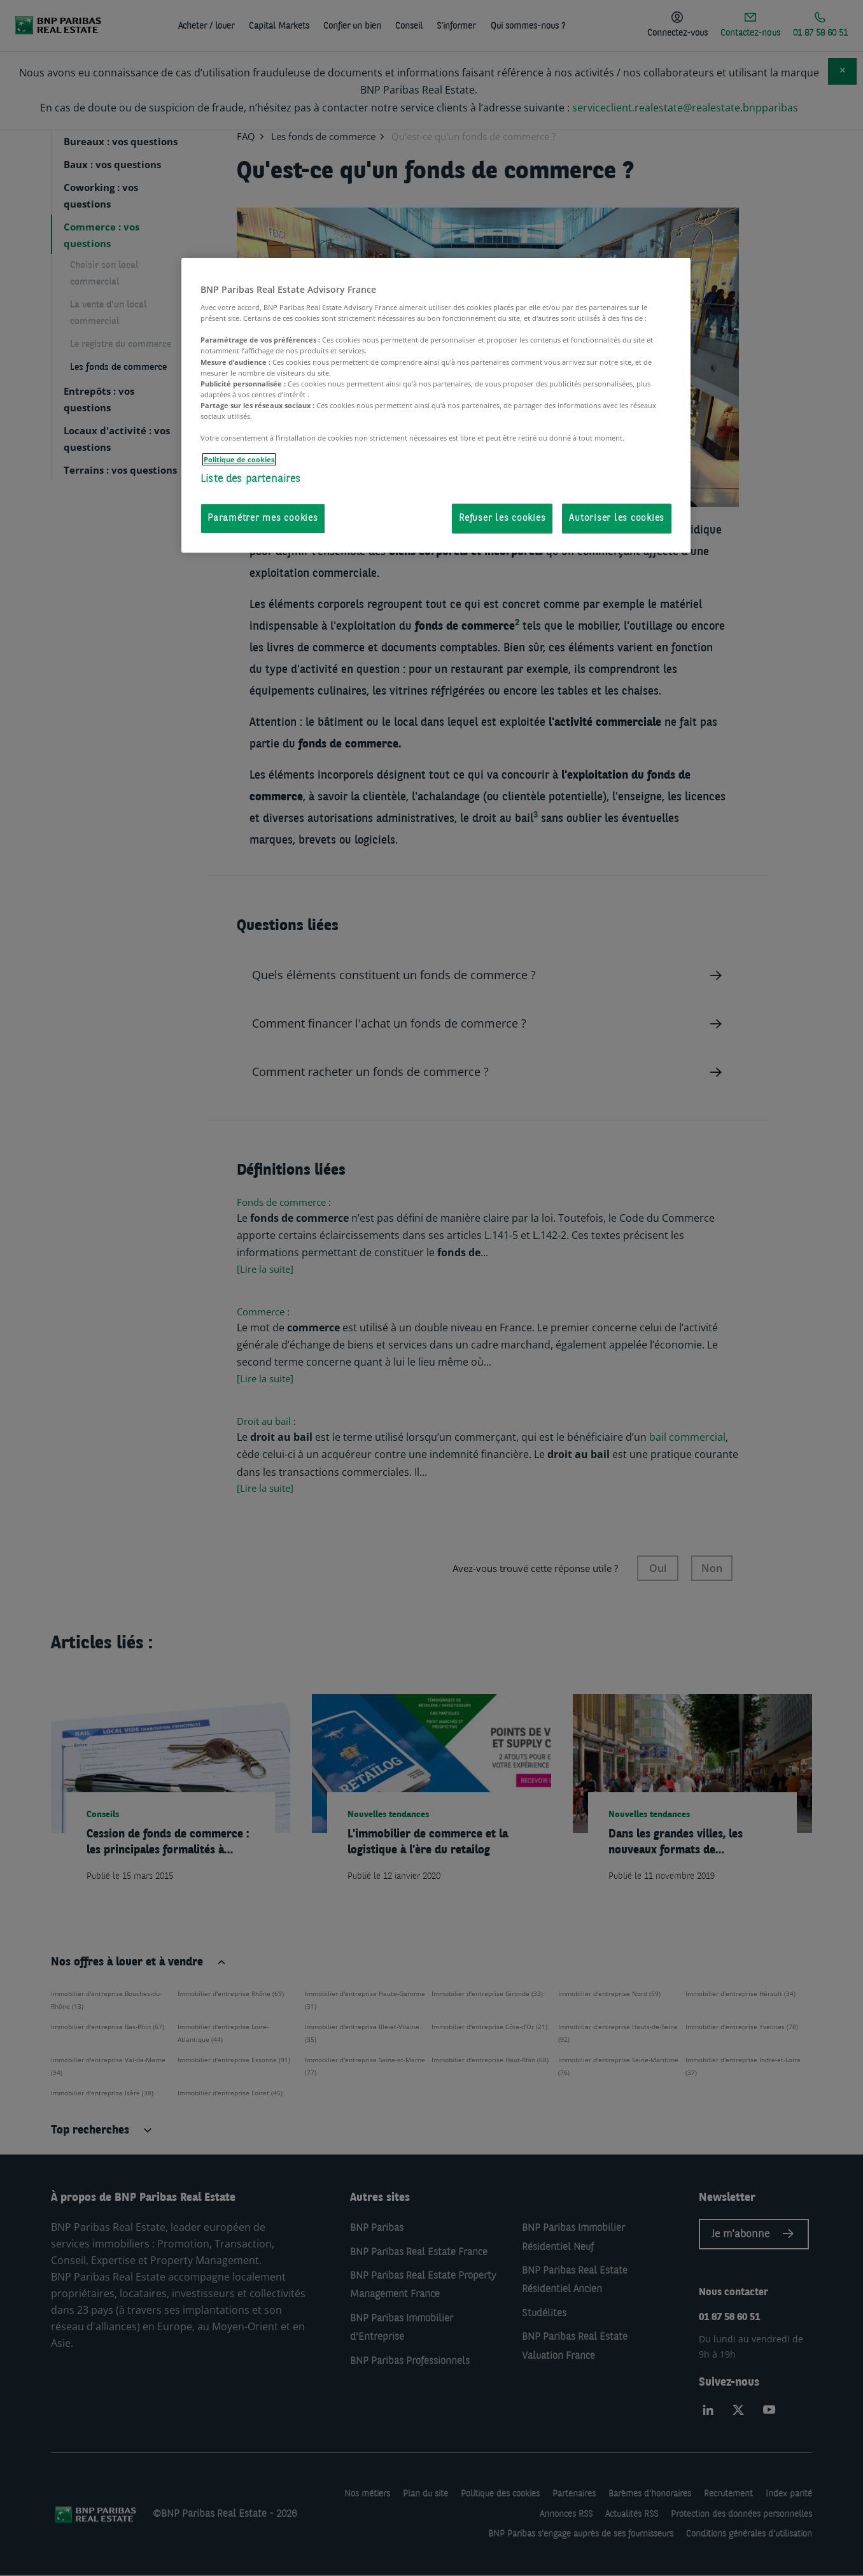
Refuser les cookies (502, 518)
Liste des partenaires (250, 479)
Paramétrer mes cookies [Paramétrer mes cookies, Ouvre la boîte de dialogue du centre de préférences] (262, 518)
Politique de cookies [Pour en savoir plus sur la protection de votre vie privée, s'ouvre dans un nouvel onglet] (239, 459)
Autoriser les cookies (616, 518)
